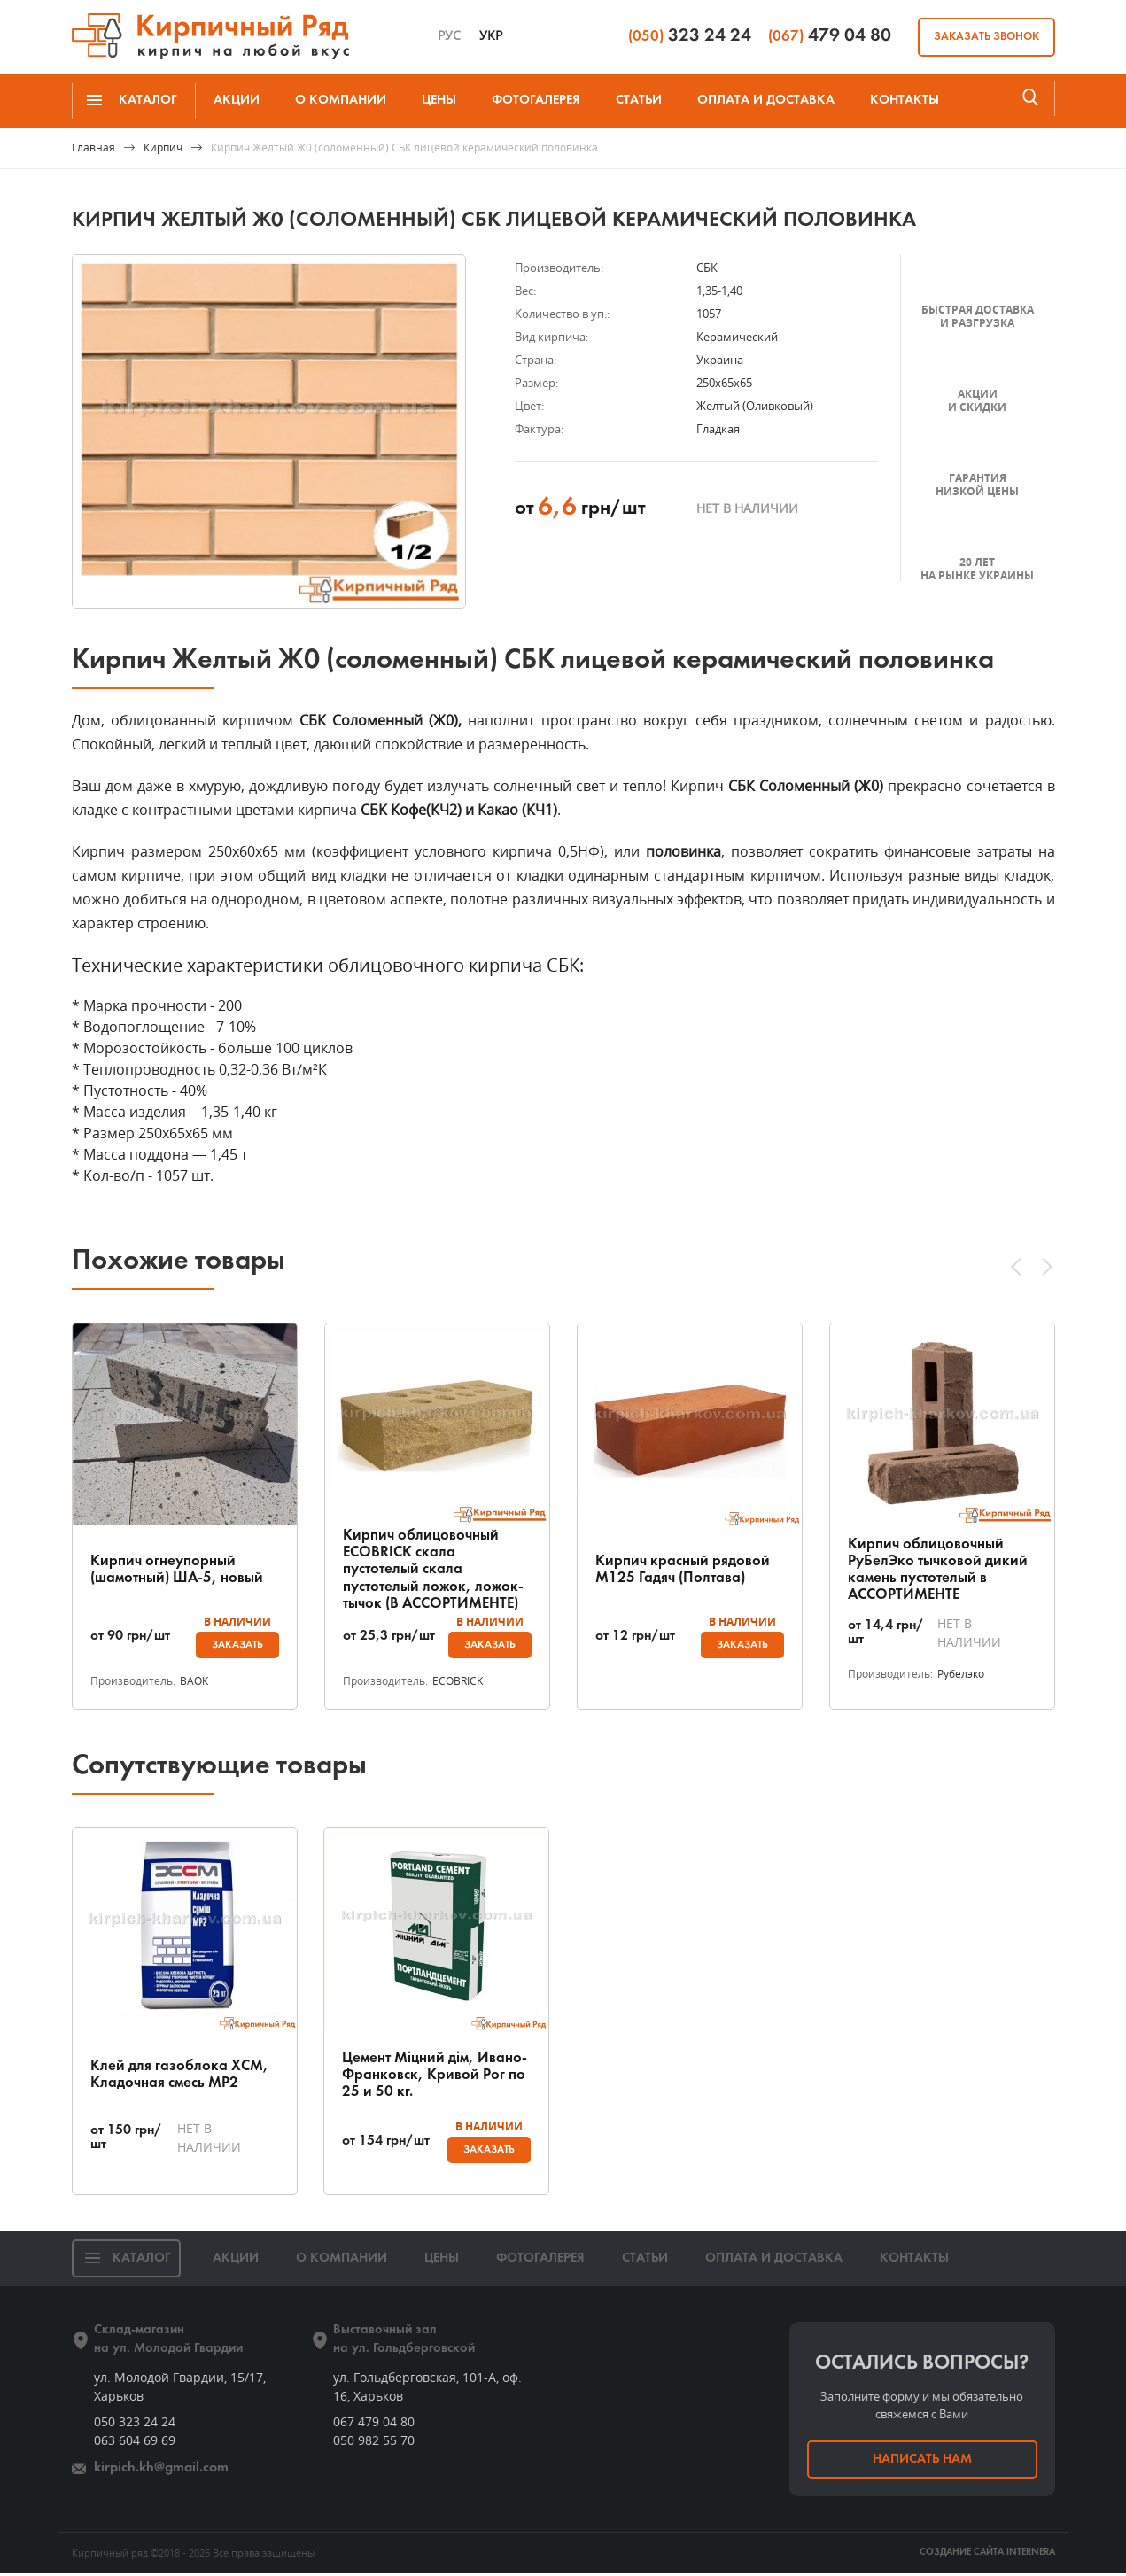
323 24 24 (689, 36)
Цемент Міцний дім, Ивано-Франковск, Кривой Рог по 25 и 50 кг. (429, 2076)
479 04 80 (829, 36)
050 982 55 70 (374, 2442)
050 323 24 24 (134, 2424)
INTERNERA (1030, 2555)
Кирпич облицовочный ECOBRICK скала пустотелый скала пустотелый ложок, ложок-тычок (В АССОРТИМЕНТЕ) (436, 1569)
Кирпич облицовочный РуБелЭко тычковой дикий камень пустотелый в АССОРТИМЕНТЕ (941, 1569)
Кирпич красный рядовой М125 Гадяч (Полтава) (684, 1569)
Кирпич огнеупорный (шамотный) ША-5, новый (181, 1569)
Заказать (234, 1645)
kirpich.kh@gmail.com (157, 2470)
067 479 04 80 (374, 2424)
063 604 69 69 (134, 2442)
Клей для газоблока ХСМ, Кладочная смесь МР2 (181, 2076)
